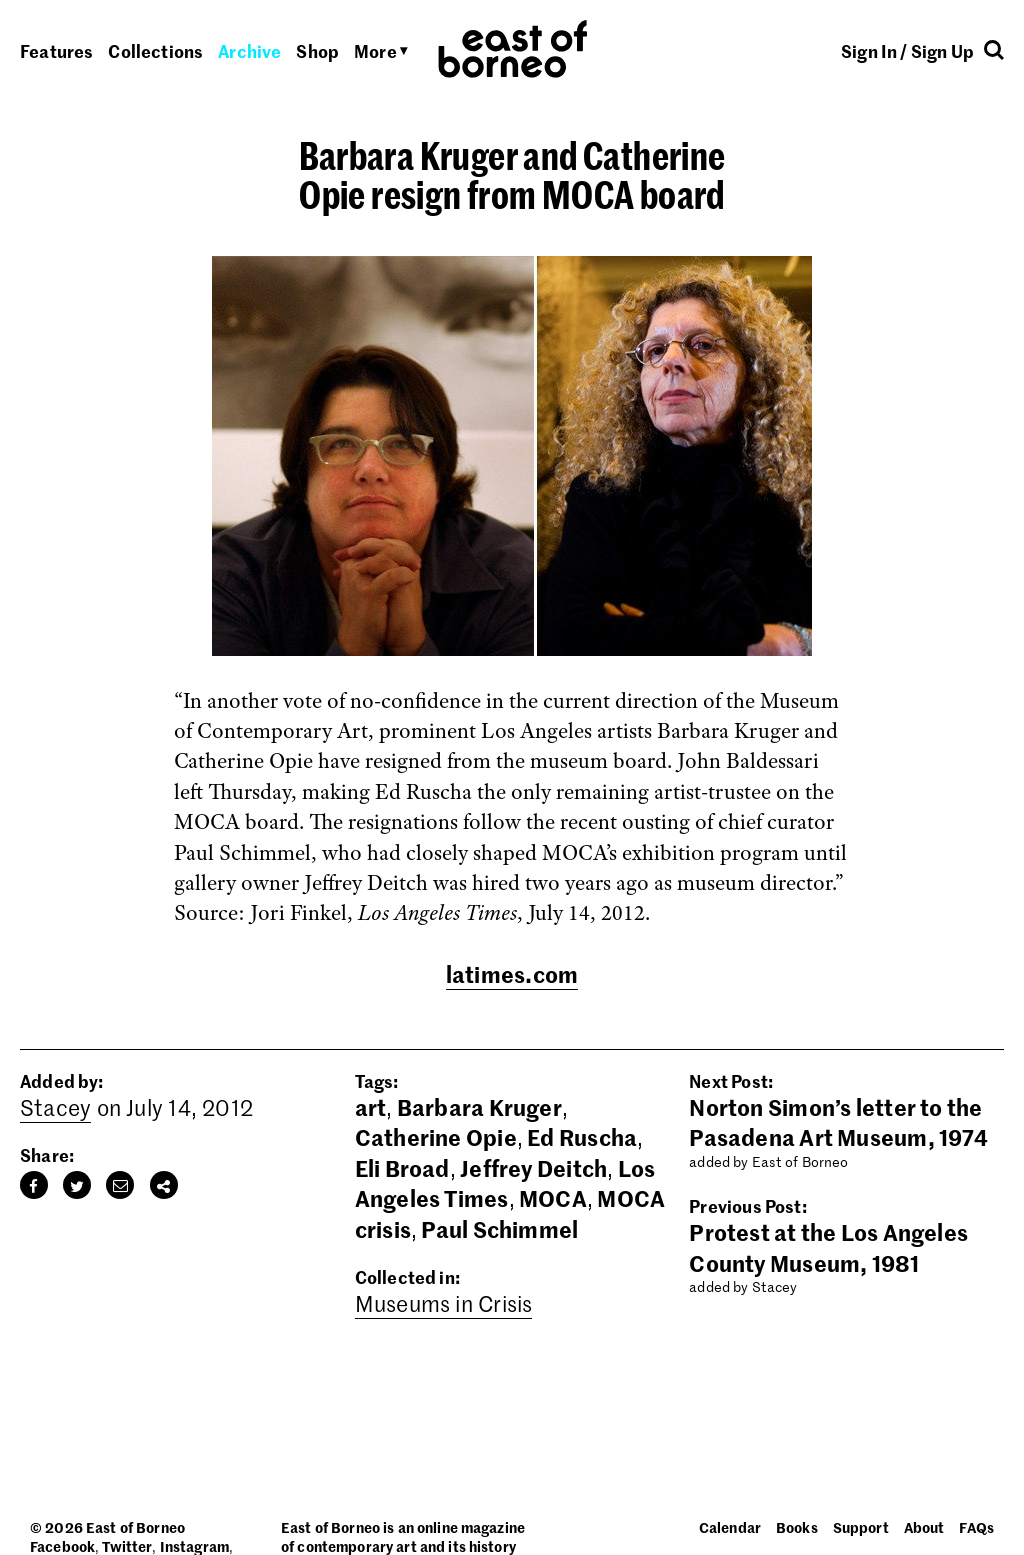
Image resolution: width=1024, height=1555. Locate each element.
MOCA (553, 1198)
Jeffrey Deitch (533, 1168)
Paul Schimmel (499, 1229)
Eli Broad (402, 1168)
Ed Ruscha (582, 1137)
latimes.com (512, 974)
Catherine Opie (436, 1137)
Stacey (55, 1107)
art (371, 1107)
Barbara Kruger (479, 1107)
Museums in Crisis (444, 1303)
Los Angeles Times (505, 1183)
